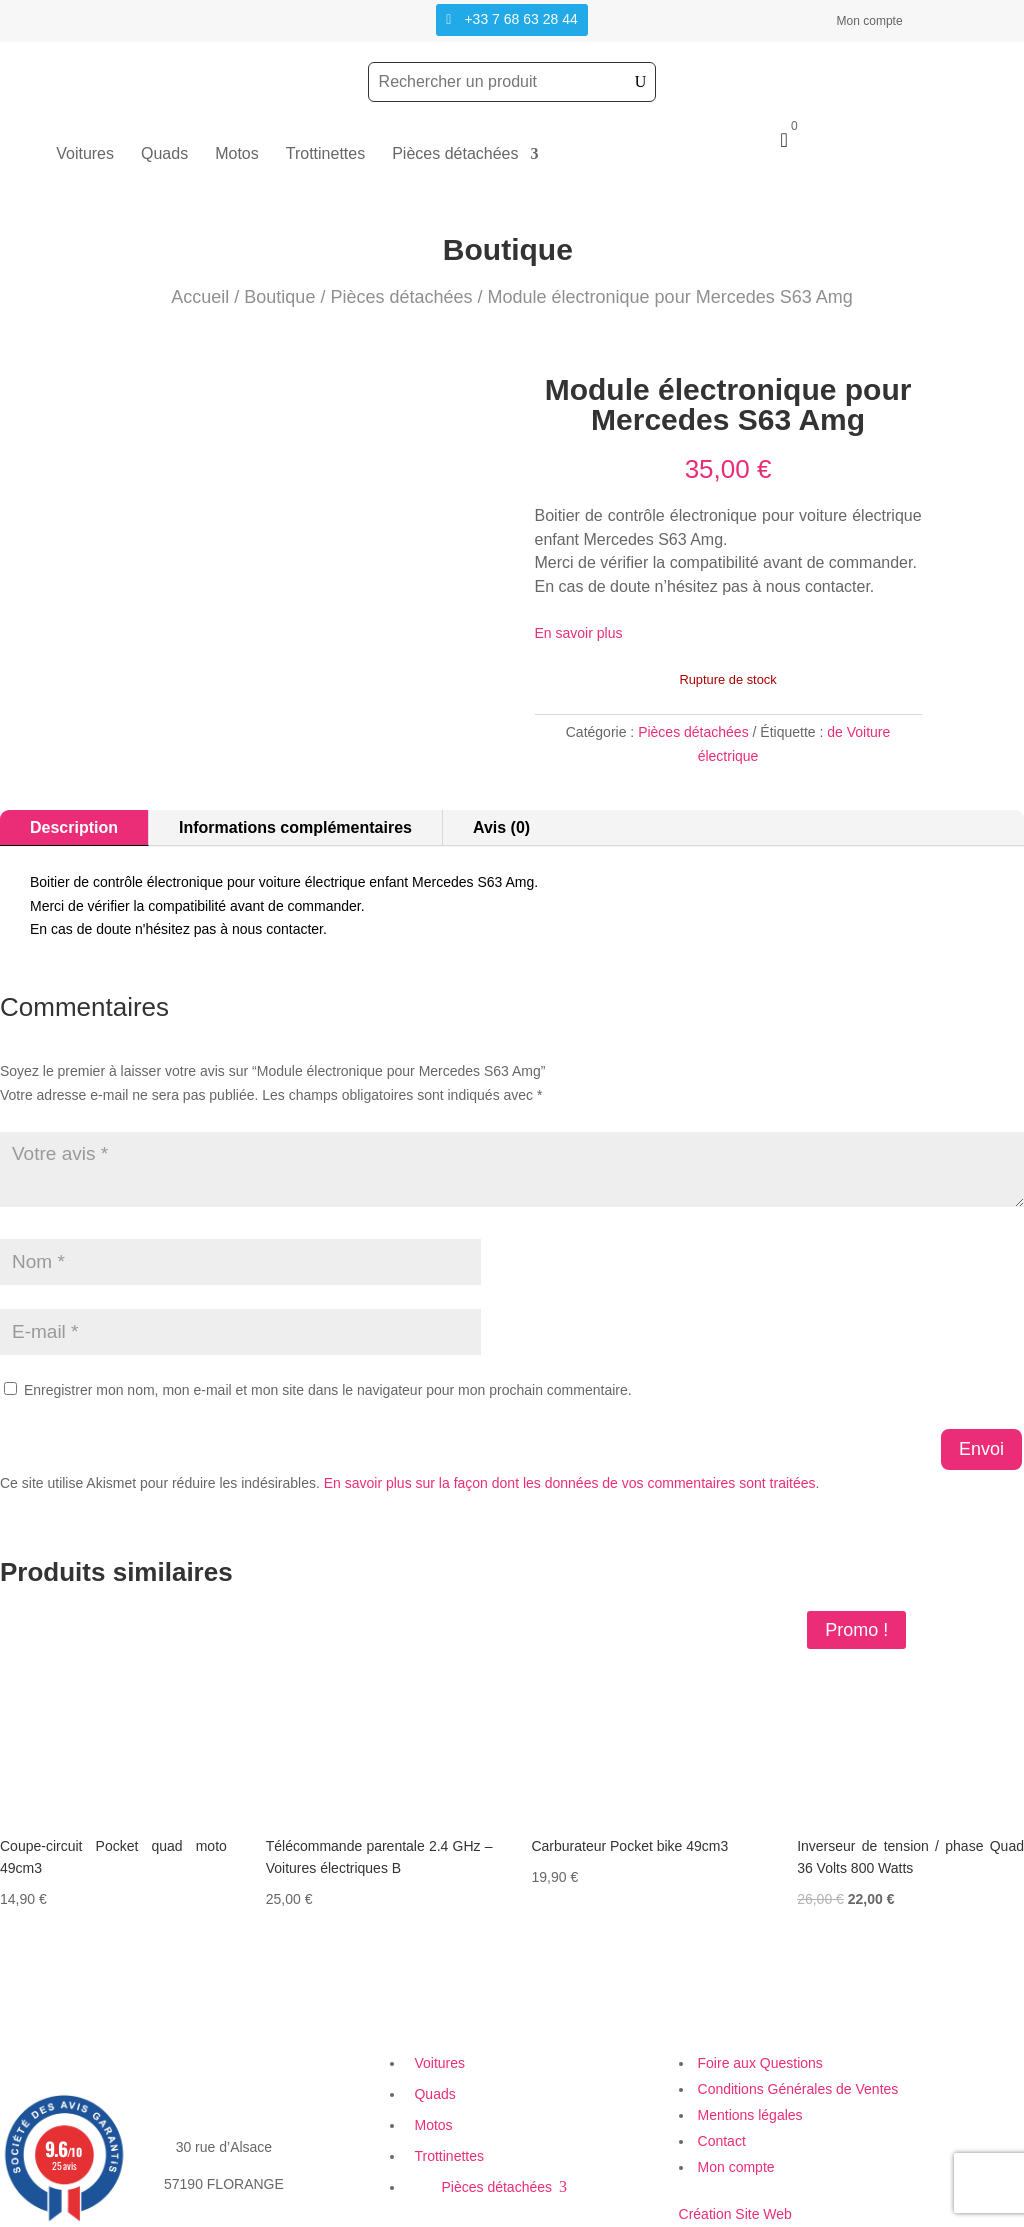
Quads (164, 154)
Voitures (85, 154)
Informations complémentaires (295, 827)
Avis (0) (501, 827)
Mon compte (870, 21)
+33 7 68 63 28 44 (520, 19)
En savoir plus (579, 633)
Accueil (200, 297)
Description (74, 827)
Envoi (981, 1449)
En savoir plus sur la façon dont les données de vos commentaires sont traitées (570, 1483)
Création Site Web (735, 2214)
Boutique (279, 297)
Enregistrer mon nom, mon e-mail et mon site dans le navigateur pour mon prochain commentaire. (328, 1390)
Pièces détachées (455, 154)
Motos (237, 154)
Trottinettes (325, 154)
